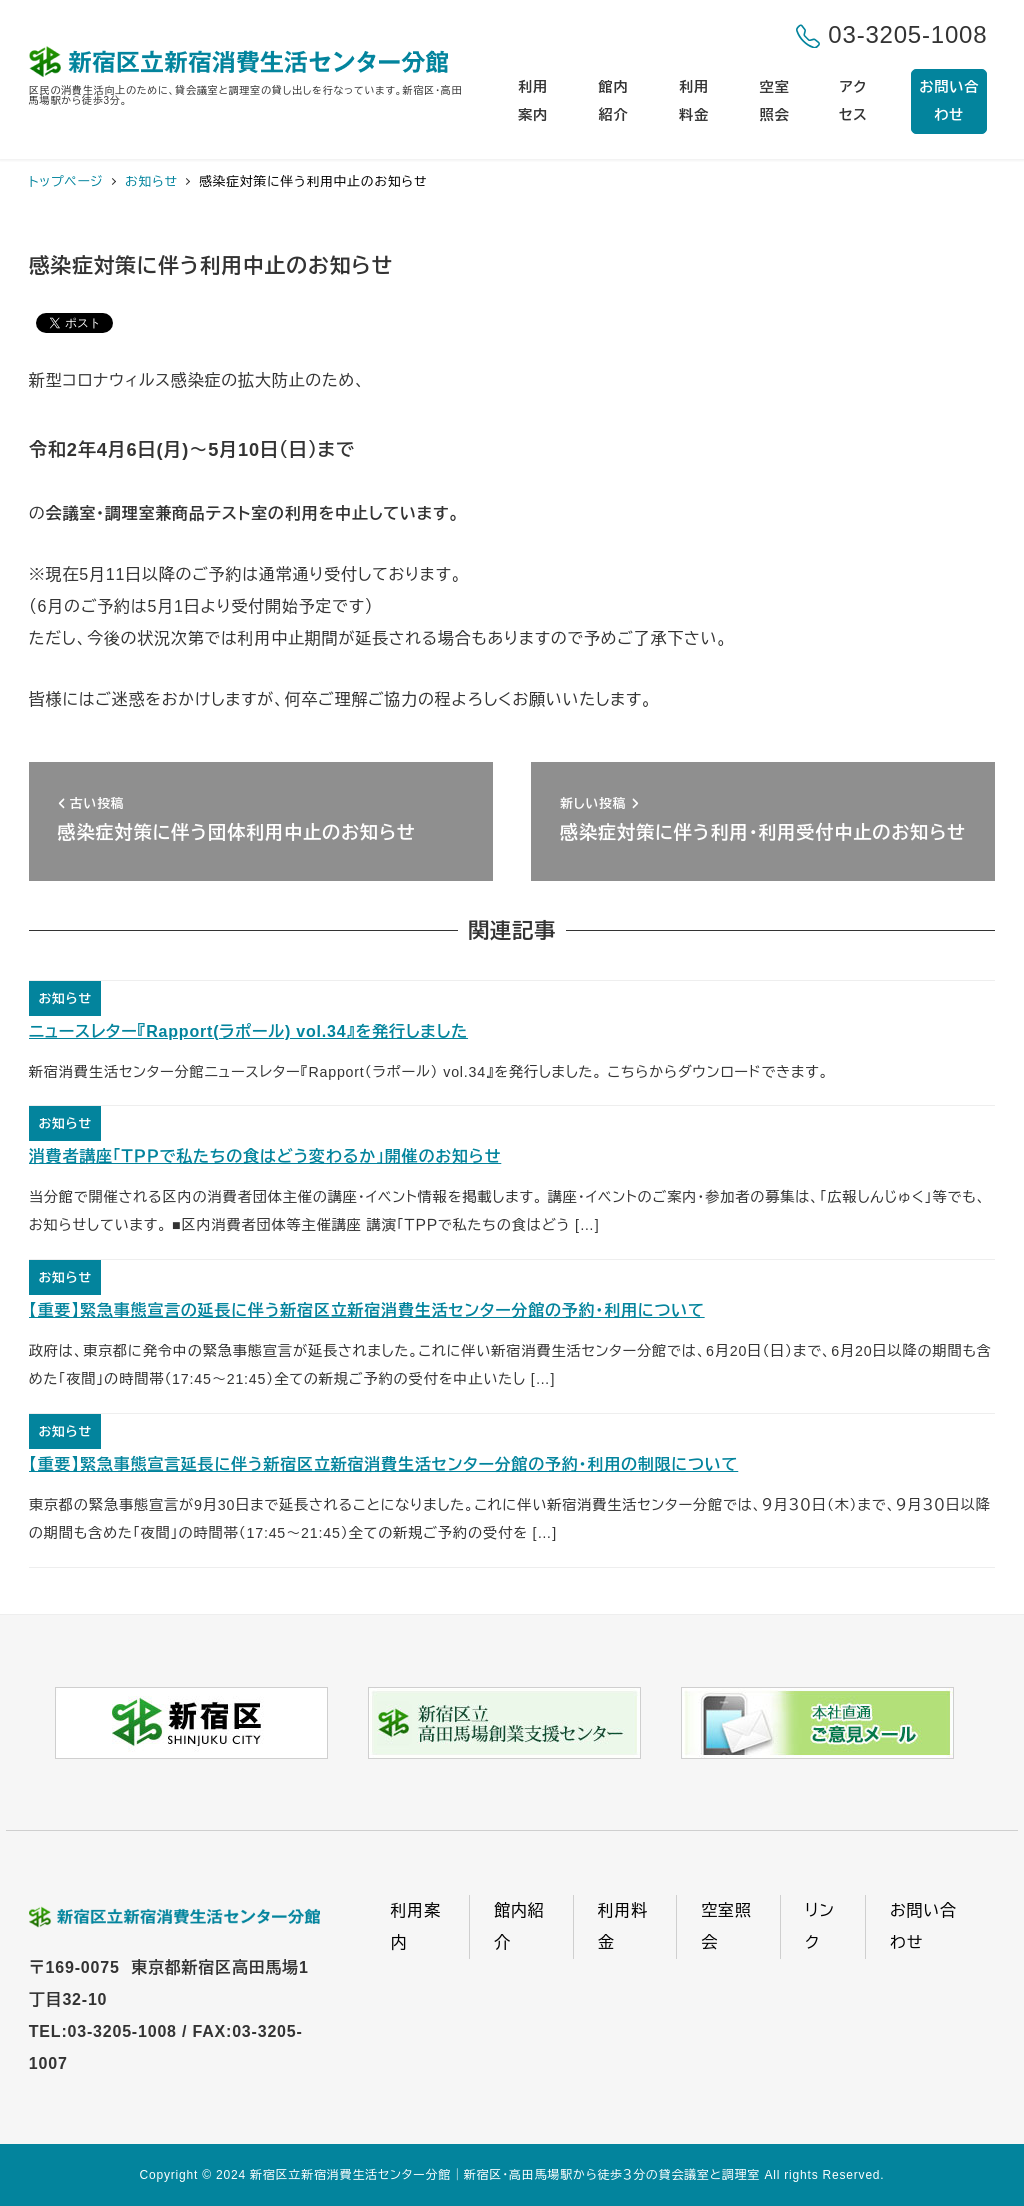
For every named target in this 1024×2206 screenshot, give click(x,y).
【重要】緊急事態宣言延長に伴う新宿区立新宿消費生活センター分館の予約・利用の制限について (383, 1464)
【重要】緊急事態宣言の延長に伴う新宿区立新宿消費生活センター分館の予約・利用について (367, 1310)
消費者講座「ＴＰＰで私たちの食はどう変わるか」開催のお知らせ (265, 1156)
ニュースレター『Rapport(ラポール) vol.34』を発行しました (248, 1031)
